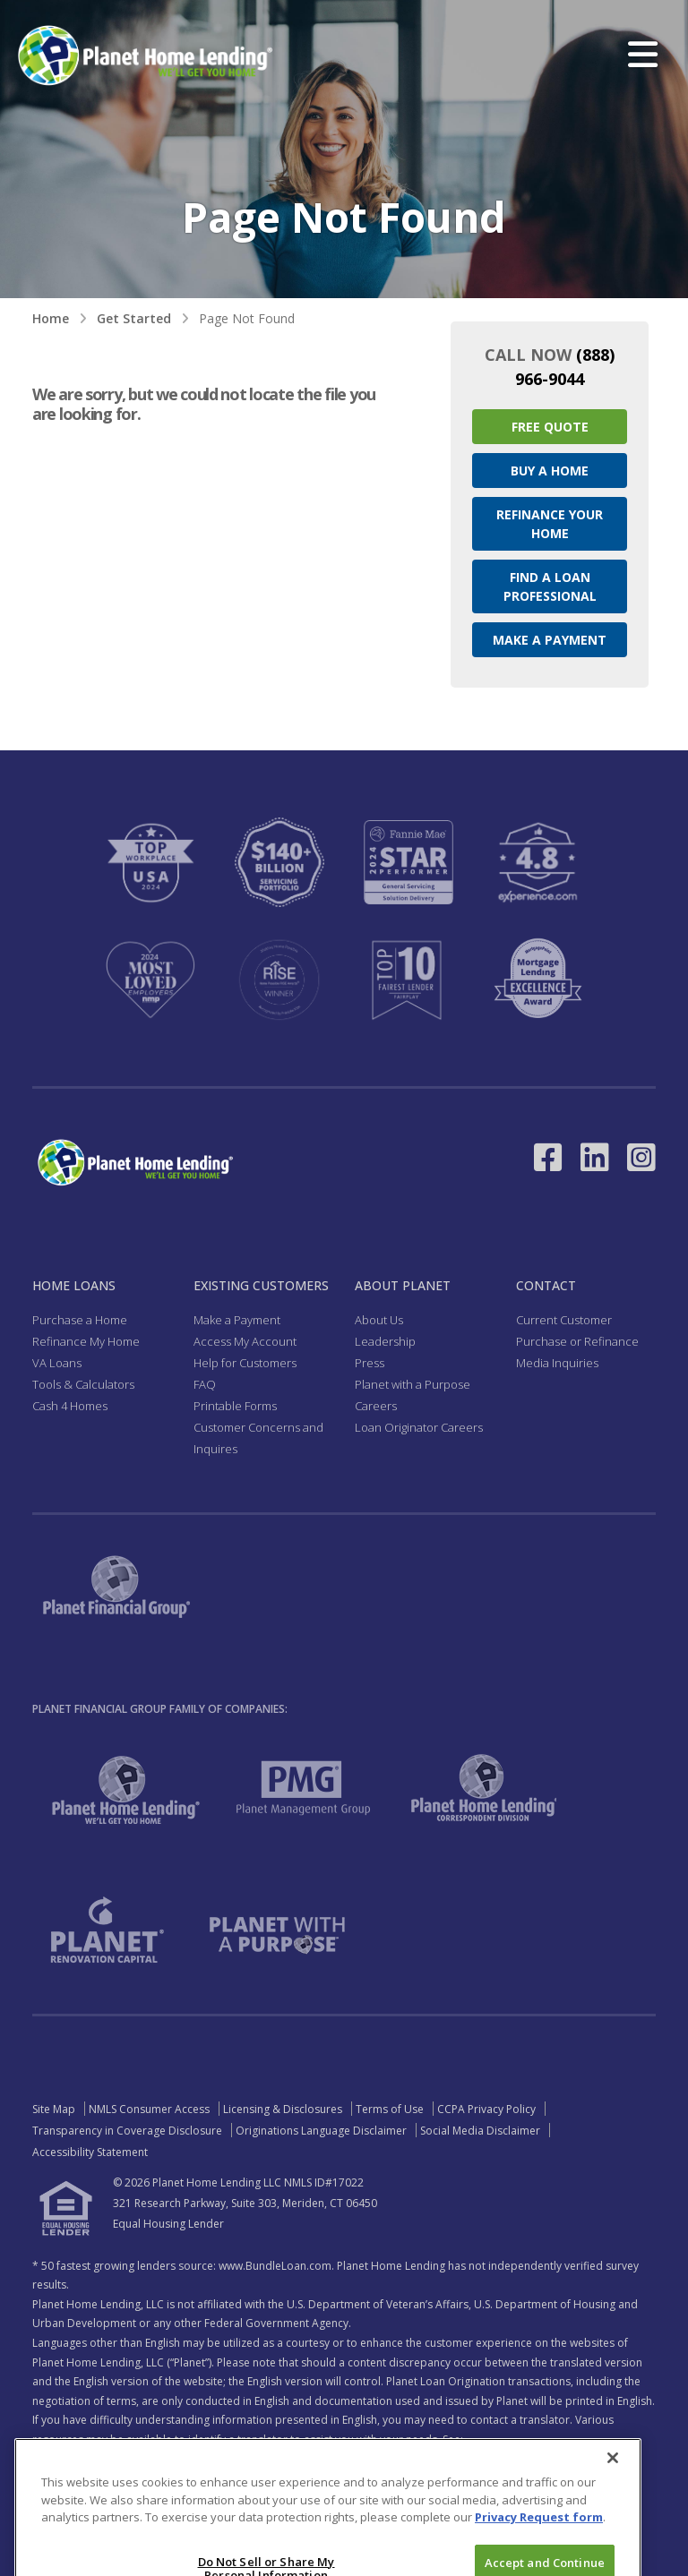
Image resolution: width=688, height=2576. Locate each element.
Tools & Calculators (83, 1384)
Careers (376, 1406)
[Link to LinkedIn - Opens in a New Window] (594, 1157)
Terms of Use (390, 2109)
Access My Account (245, 1341)
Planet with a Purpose (412, 1384)
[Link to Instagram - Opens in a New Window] (641, 1157)
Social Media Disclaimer (480, 2130)
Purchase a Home (79, 1320)
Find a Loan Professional (550, 586)
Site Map (53, 2109)
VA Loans (57, 1363)
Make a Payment (549, 639)
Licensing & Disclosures (282, 2109)
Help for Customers (245, 1363)
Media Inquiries (557, 1363)
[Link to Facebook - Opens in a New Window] (548, 1157)
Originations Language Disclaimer (321, 2130)
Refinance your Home (549, 524)
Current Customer (564, 1320)
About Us (379, 1320)
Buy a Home (550, 470)
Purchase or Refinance (577, 1341)
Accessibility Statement (90, 2152)
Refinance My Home (86, 1341)
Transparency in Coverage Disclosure (127, 2130)
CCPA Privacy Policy (486, 2109)
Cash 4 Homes (70, 1406)
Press (369, 1363)
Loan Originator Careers (419, 1427)
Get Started (134, 318)
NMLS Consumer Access (149, 2109)
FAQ (205, 1384)
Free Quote (550, 426)
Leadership (385, 1341)
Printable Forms (235, 1406)
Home (50, 318)
